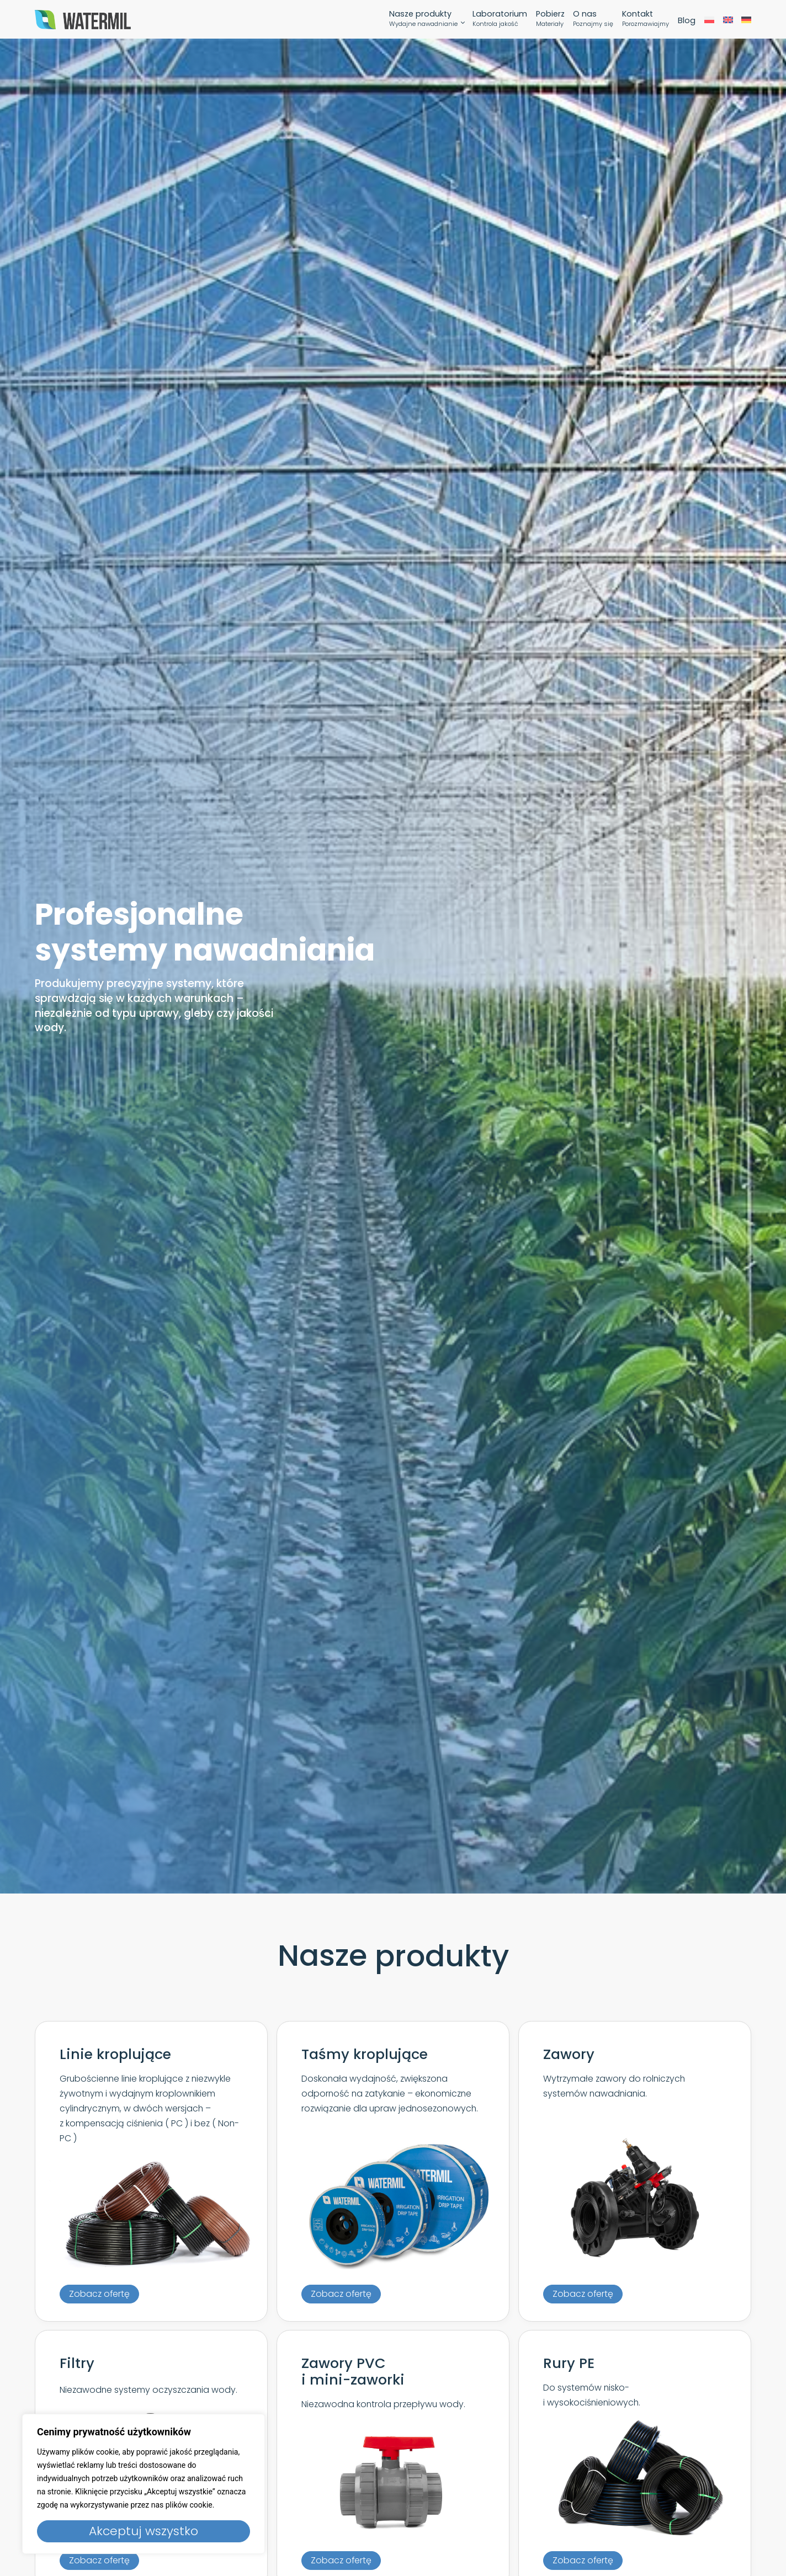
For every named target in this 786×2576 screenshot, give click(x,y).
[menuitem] (709, 21)
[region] (143, 2484)
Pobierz (550, 19)
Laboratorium (499, 19)
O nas (593, 19)
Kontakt (645, 19)
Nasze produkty (423, 19)
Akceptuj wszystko (143, 2531)
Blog (686, 21)
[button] (99, 2294)
